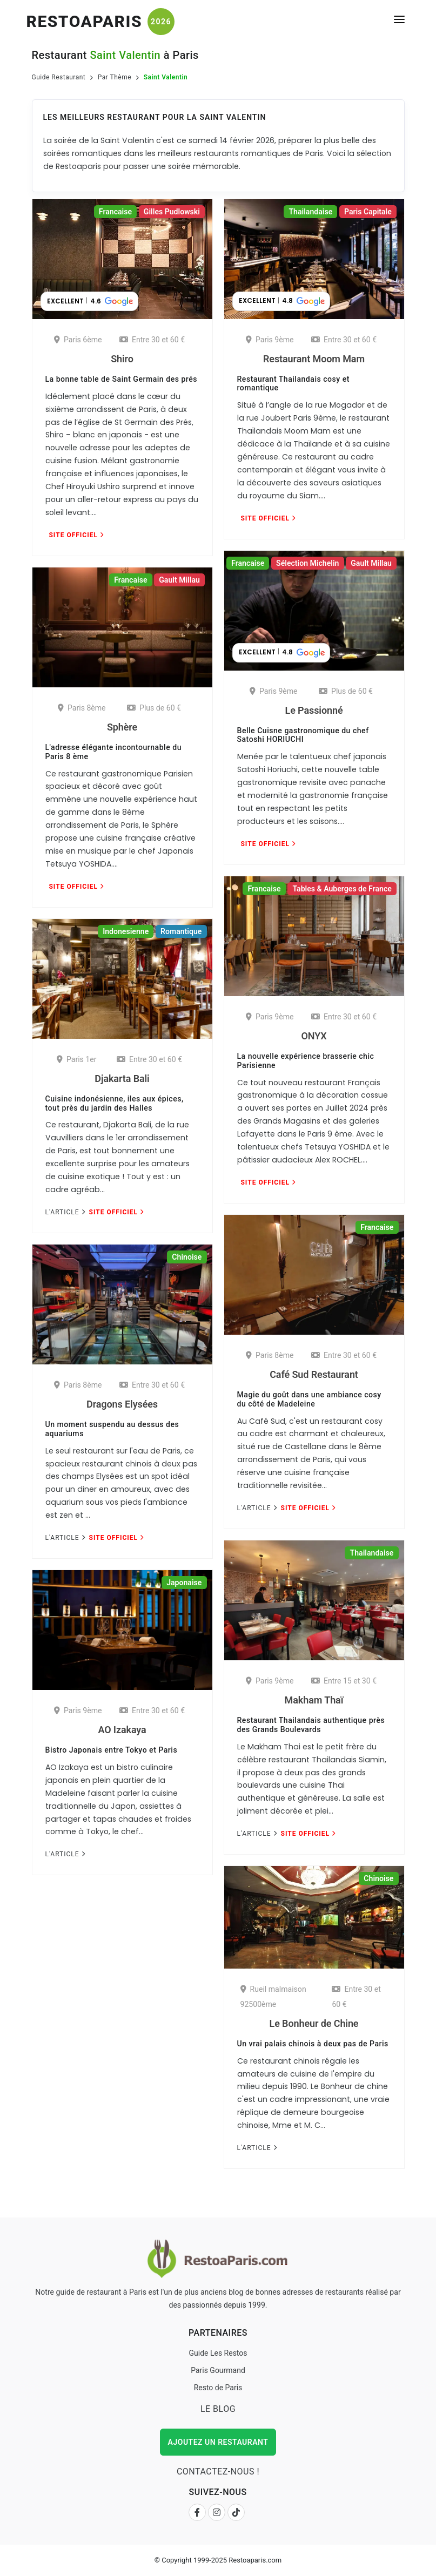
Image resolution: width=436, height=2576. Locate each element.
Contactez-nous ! (218, 2471)
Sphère (122, 727)
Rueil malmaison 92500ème (273, 1997)
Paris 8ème (82, 708)
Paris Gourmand (218, 2370)
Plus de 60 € (346, 691)
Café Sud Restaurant (314, 1374)
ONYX (313, 1036)
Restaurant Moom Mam (314, 358)
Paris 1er (77, 1059)
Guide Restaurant (59, 77)
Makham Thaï (314, 1700)
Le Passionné (314, 710)
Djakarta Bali (122, 1078)
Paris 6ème (78, 339)
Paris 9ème (270, 339)
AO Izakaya (122, 1729)
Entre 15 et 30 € (344, 1680)
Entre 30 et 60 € (152, 339)
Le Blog (218, 2409)
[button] (89, 301)
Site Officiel (76, 535)
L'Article (65, 1212)
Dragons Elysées (122, 1404)
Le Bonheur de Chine (314, 2023)
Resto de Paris (218, 2387)
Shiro (122, 358)
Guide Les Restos (218, 2353)
